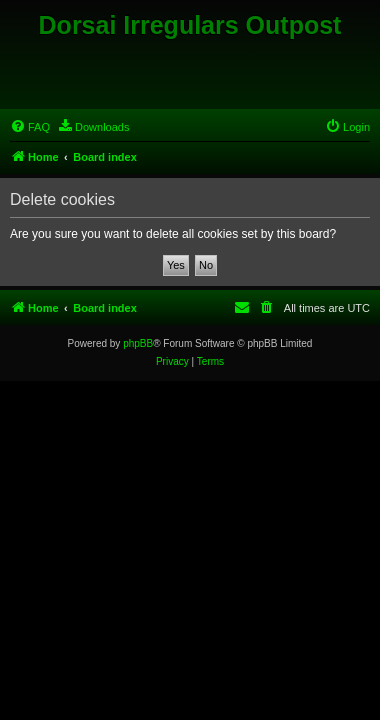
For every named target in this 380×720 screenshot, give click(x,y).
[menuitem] (30, 127)
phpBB (138, 343)
